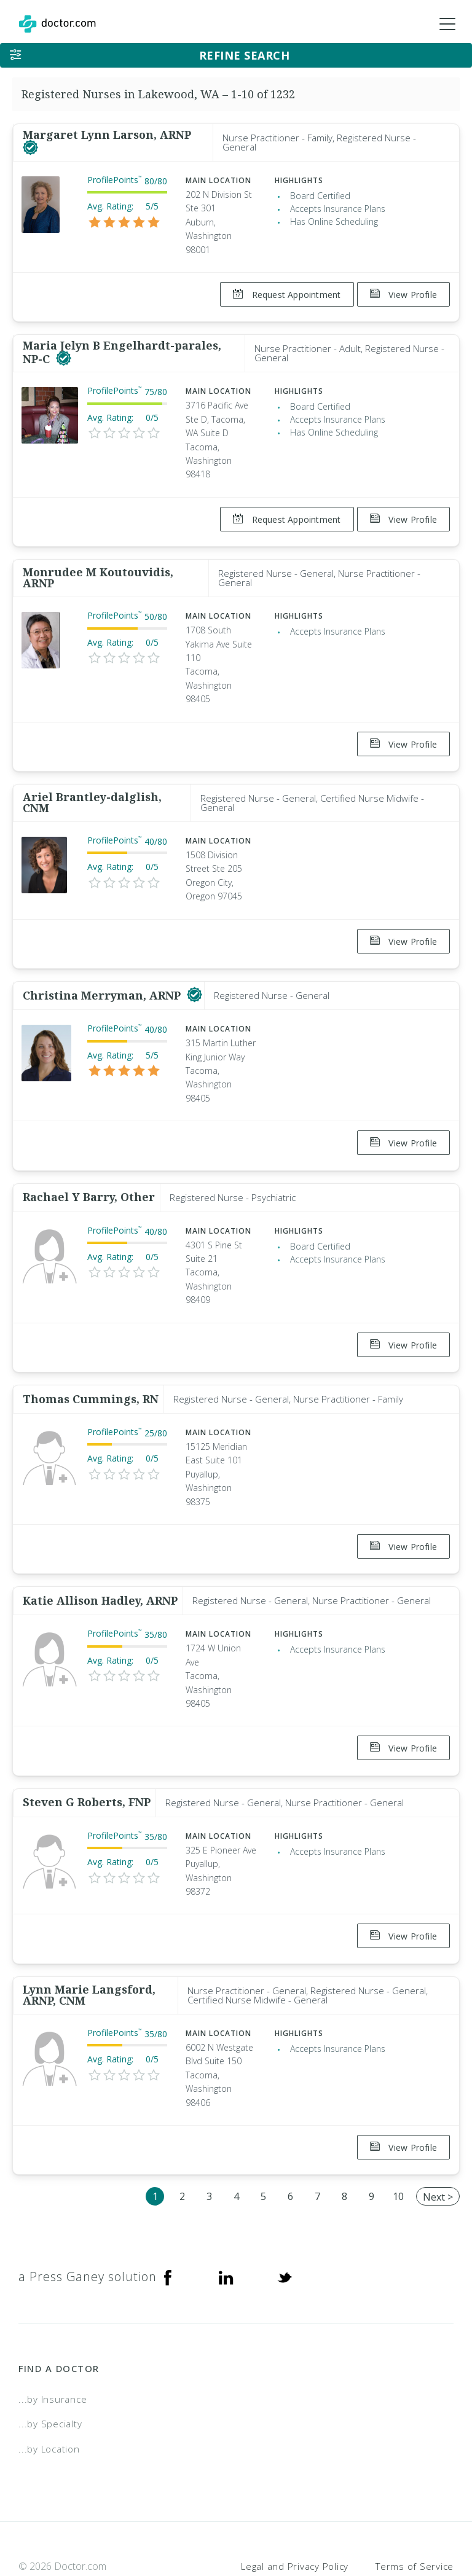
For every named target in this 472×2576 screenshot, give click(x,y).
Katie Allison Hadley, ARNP (100, 1559)
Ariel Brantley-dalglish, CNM (92, 785)
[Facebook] (167, 2218)
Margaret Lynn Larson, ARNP (107, 134)
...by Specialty (50, 2365)
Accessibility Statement (353, 2524)
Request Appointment (281, 294)
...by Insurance (52, 2341)
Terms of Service (415, 2508)
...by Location (49, 2390)
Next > (438, 2139)
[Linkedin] (226, 2218)
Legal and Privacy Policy (294, 2508)
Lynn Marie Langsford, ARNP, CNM (89, 1942)
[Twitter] (284, 2218)
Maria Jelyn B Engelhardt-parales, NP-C (122, 346)
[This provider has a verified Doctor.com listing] (30, 148)
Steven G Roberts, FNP (87, 1755)
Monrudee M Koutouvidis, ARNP (98, 566)
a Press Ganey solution (87, 2218)
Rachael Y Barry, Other (89, 1168)
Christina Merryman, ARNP (103, 972)
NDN (444, 2524)
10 (398, 2138)
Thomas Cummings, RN (91, 1364)
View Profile (403, 294)
